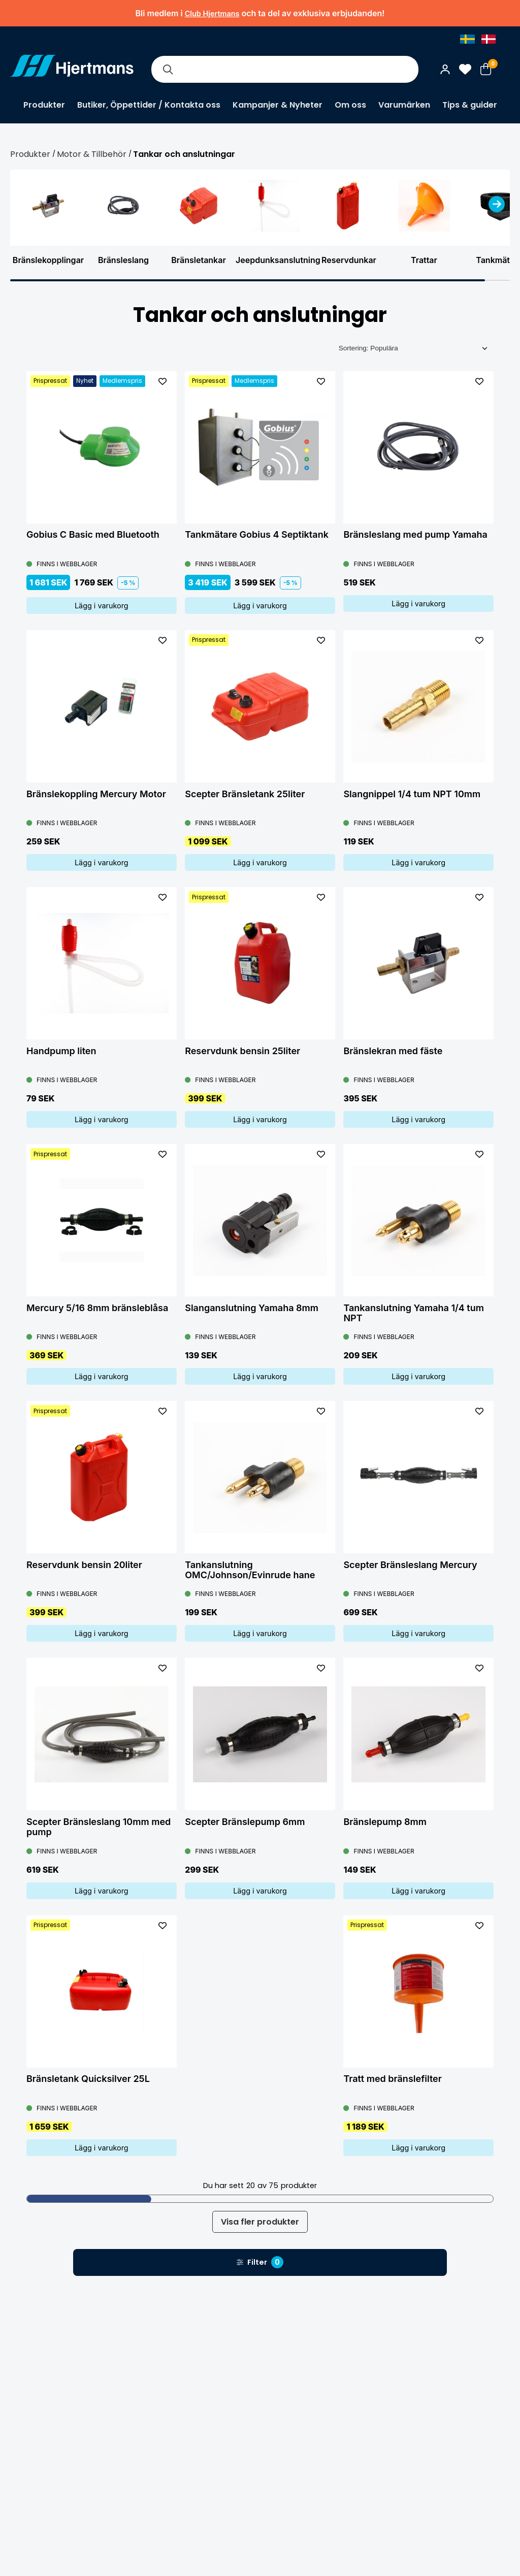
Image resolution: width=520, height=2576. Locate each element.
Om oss (350, 105)
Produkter (44, 105)
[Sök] (167, 69)
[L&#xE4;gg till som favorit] (162, 381)
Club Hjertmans (212, 13)
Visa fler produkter (260, 2222)
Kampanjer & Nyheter (277, 105)
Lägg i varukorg (101, 605)
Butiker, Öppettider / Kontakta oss (148, 105)
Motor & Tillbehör (91, 154)
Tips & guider (469, 105)
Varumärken (404, 105)
